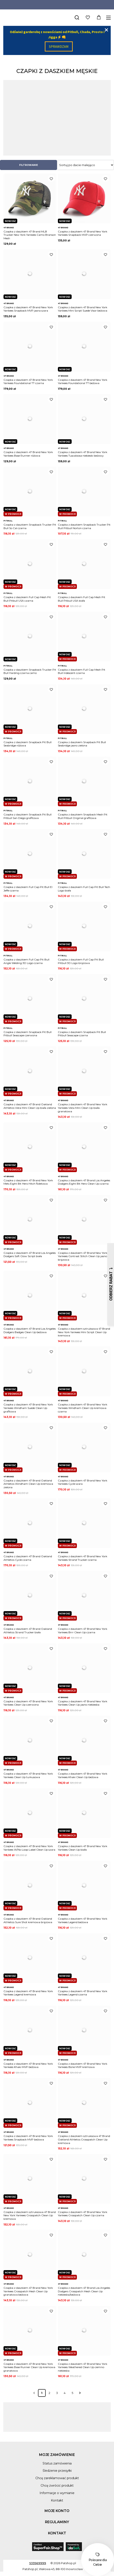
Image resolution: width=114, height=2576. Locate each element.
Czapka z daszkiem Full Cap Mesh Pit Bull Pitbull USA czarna (27, 598)
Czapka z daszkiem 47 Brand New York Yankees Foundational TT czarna (28, 381)
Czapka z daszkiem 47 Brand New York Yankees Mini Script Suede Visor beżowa (82, 309)
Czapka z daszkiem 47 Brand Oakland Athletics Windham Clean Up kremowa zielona (28, 1484)
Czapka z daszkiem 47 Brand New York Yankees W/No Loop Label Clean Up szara (29, 1847)
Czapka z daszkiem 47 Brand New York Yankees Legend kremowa (28, 1993)
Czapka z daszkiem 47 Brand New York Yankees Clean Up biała (82, 1847)
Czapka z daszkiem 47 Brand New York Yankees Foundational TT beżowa (82, 381)
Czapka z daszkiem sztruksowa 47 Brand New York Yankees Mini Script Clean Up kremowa (84, 1332)
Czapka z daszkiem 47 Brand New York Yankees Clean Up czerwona (28, 1703)
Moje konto (57, 2511)
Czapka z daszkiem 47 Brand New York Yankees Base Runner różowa (28, 453)
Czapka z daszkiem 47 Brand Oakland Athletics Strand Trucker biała (27, 1630)
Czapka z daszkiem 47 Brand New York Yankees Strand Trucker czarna (82, 1558)
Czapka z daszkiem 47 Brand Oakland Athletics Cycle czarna (27, 1558)
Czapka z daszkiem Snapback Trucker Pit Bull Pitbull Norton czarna (84, 526)
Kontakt (57, 2500)
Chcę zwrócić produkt (57, 2485)
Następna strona (80, 2393)
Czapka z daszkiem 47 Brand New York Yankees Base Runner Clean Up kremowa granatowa (29, 2367)
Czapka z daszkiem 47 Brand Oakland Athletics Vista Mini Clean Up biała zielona (29, 1106)
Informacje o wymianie (57, 2493)
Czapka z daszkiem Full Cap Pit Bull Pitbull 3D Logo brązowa (81, 961)
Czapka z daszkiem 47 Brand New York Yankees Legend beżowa (82, 1920)
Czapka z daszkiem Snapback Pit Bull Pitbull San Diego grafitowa (27, 816)
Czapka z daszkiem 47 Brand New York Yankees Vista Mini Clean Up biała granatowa (82, 1108)
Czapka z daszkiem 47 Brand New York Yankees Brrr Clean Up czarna (82, 1630)
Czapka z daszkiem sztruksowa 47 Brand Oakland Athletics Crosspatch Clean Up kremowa (84, 2139)
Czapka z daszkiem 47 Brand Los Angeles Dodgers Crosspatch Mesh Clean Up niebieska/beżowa (84, 2291)
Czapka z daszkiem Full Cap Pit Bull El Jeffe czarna (27, 888)
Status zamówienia (57, 2463)
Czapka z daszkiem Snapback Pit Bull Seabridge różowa (27, 744)
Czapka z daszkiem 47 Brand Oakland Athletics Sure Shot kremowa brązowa (27, 1920)
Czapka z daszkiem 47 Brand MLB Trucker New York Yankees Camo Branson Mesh (29, 235)
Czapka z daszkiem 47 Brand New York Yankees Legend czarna (82, 1993)
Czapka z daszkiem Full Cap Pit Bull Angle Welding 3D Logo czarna (26, 961)
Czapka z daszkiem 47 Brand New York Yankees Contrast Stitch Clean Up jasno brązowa (82, 1256)
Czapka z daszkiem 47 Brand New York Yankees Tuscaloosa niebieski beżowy (82, 453)
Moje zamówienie (57, 2455)
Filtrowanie (28, 165)
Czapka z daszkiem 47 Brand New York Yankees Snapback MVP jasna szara (28, 309)
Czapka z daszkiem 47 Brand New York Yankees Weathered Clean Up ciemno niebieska (82, 2367)
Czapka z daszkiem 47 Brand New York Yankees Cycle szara (82, 1482)
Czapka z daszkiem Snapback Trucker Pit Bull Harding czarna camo (29, 671)
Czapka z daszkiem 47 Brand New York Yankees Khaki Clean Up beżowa (82, 1775)
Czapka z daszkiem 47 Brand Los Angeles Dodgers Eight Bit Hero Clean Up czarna (84, 1182)
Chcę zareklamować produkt (57, 2478)
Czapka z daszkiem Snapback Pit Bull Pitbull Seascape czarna (82, 1033)
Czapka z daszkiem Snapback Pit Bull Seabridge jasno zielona (82, 744)
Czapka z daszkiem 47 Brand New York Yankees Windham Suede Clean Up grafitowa (28, 1408)
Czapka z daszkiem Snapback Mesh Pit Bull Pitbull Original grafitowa (82, 816)
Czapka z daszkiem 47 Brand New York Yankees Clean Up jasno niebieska (82, 1703)
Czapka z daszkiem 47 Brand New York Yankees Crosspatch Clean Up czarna (82, 2213)
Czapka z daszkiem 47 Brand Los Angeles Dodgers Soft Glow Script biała (29, 1254)
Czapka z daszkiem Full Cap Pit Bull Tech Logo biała (84, 888)
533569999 (37, 2563)
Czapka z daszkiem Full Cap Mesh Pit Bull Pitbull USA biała (81, 598)
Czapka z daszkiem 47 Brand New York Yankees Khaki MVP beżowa (28, 2065)
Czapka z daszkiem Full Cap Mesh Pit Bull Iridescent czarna (81, 671)
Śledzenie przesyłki (57, 2471)
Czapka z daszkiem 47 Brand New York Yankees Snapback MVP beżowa (28, 2137)
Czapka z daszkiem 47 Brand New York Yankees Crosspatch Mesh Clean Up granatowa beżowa (28, 2291)
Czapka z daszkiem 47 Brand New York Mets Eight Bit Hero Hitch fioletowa (28, 1182)
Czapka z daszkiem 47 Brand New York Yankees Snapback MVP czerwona (82, 233)
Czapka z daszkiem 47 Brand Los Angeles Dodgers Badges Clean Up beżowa (29, 1330)
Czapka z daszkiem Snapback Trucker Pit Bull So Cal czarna (29, 526)
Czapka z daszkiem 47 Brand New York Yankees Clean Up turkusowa (28, 1775)
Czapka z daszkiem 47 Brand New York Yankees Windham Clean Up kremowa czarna (82, 1408)
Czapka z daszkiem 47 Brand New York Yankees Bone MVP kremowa (82, 2065)
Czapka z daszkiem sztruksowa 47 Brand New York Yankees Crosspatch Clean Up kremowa (29, 2215)
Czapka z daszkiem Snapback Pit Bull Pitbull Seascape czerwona (27, 1033)
